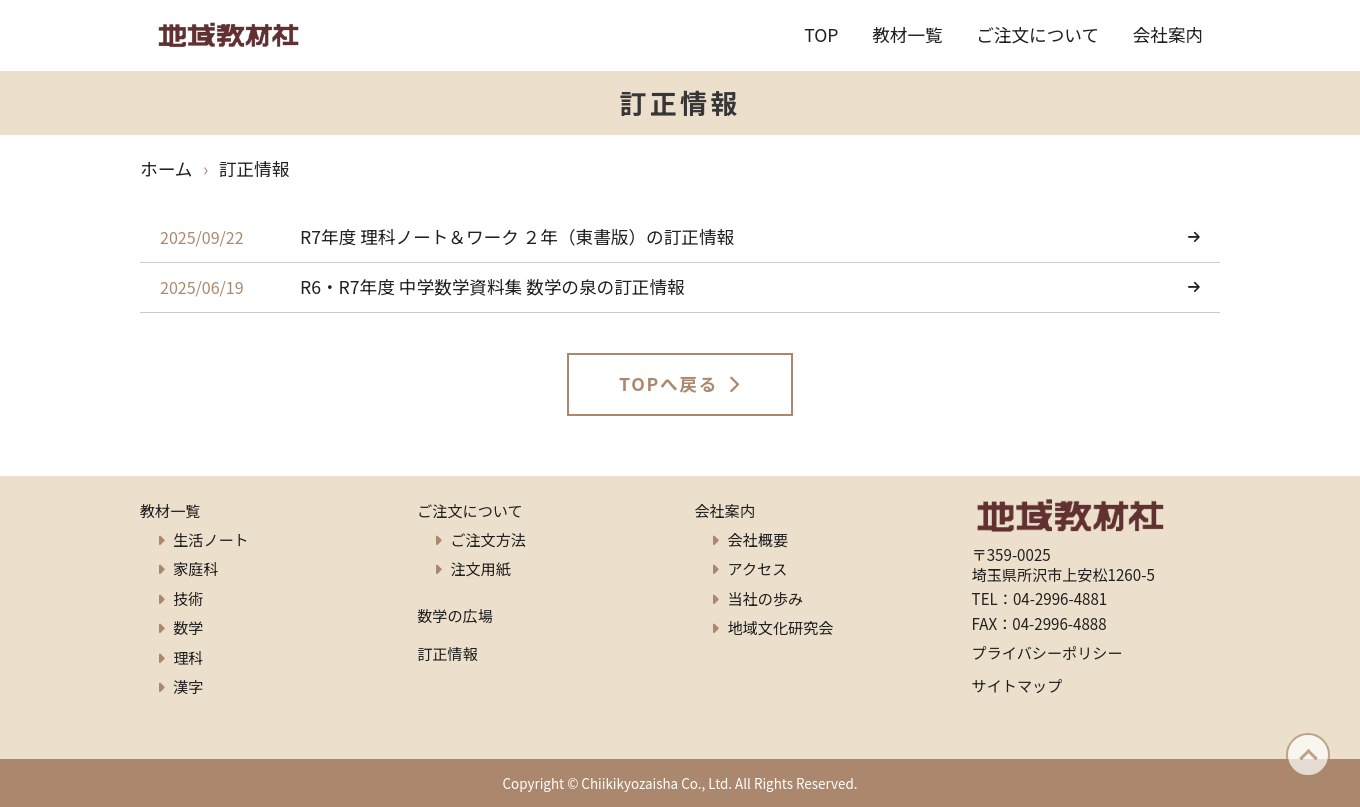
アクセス (758, 568)
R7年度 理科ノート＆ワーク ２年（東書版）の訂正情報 (517, 236)
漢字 (188, 686)
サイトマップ (1017, 685)
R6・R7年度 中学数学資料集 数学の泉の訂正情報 (492, 286)
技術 (188, 598)
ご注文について (1037, 34)
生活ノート (211, 539)
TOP (821, 34)
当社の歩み (766, 598)
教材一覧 (907, 34)
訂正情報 (447, 653)
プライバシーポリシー (1047, 652)
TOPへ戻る (668, 383)
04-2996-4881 (1060, 598)
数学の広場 (455, 615)
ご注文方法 (488, 539)
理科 (188, 657)
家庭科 (195, 568)
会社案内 (1168, 34)
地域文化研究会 (781, 627)
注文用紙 (480, 568)
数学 (188, 627)
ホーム (166, 168)
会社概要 (758, 539)
